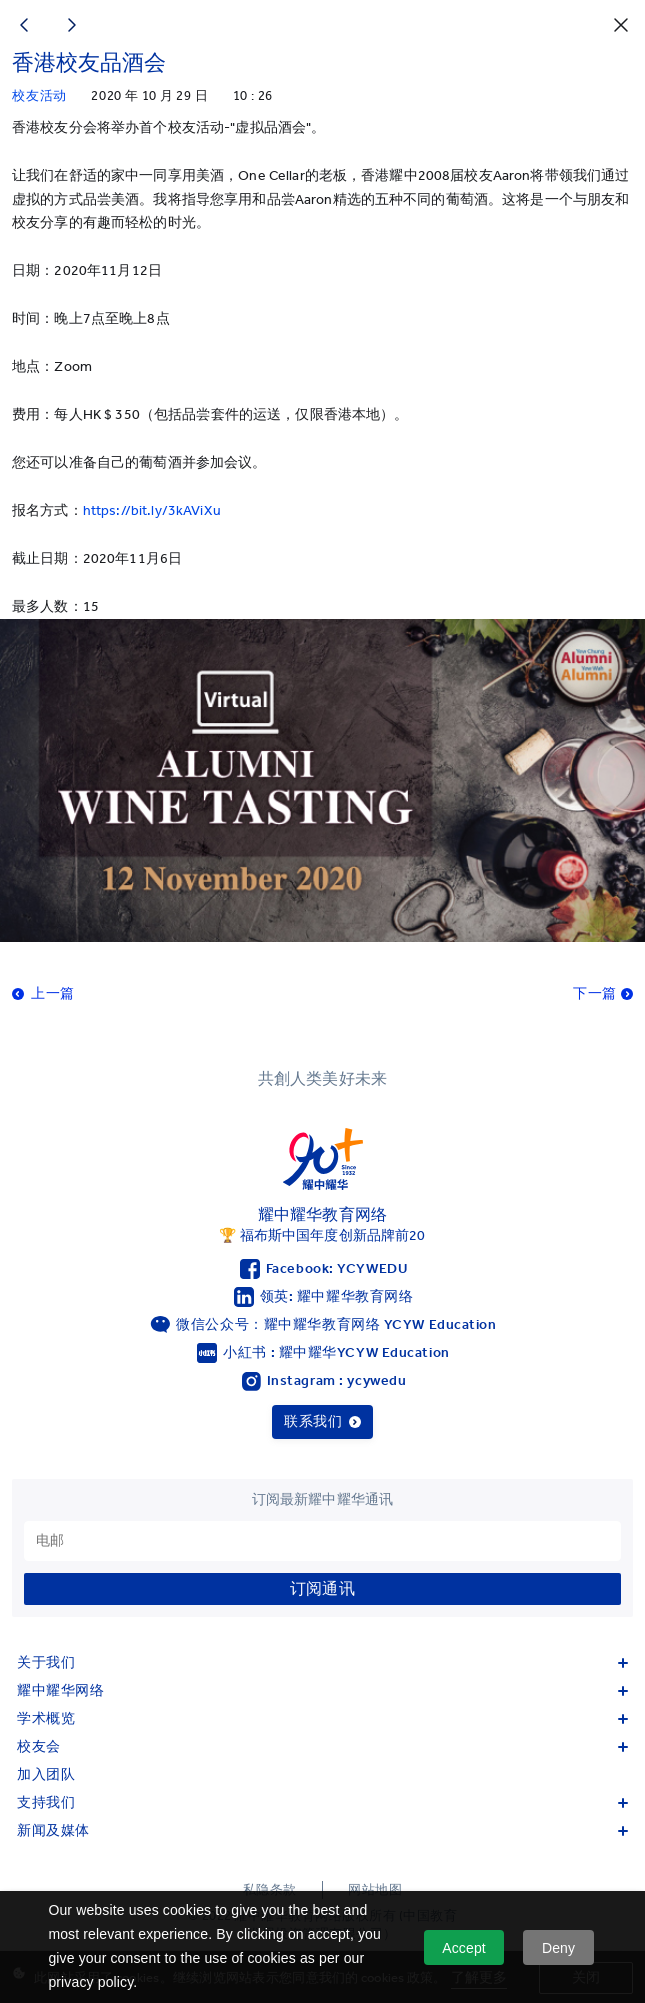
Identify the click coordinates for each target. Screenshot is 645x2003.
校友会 (322, 1746)
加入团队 (46, 1774)
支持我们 (322, 1802)
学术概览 (322, 1718)
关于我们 (322, 1662)
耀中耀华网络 (322, 1690)
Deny (558, 1948)
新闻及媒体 (322, 1830)
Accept (464, 1948)
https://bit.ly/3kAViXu (152, 510)
